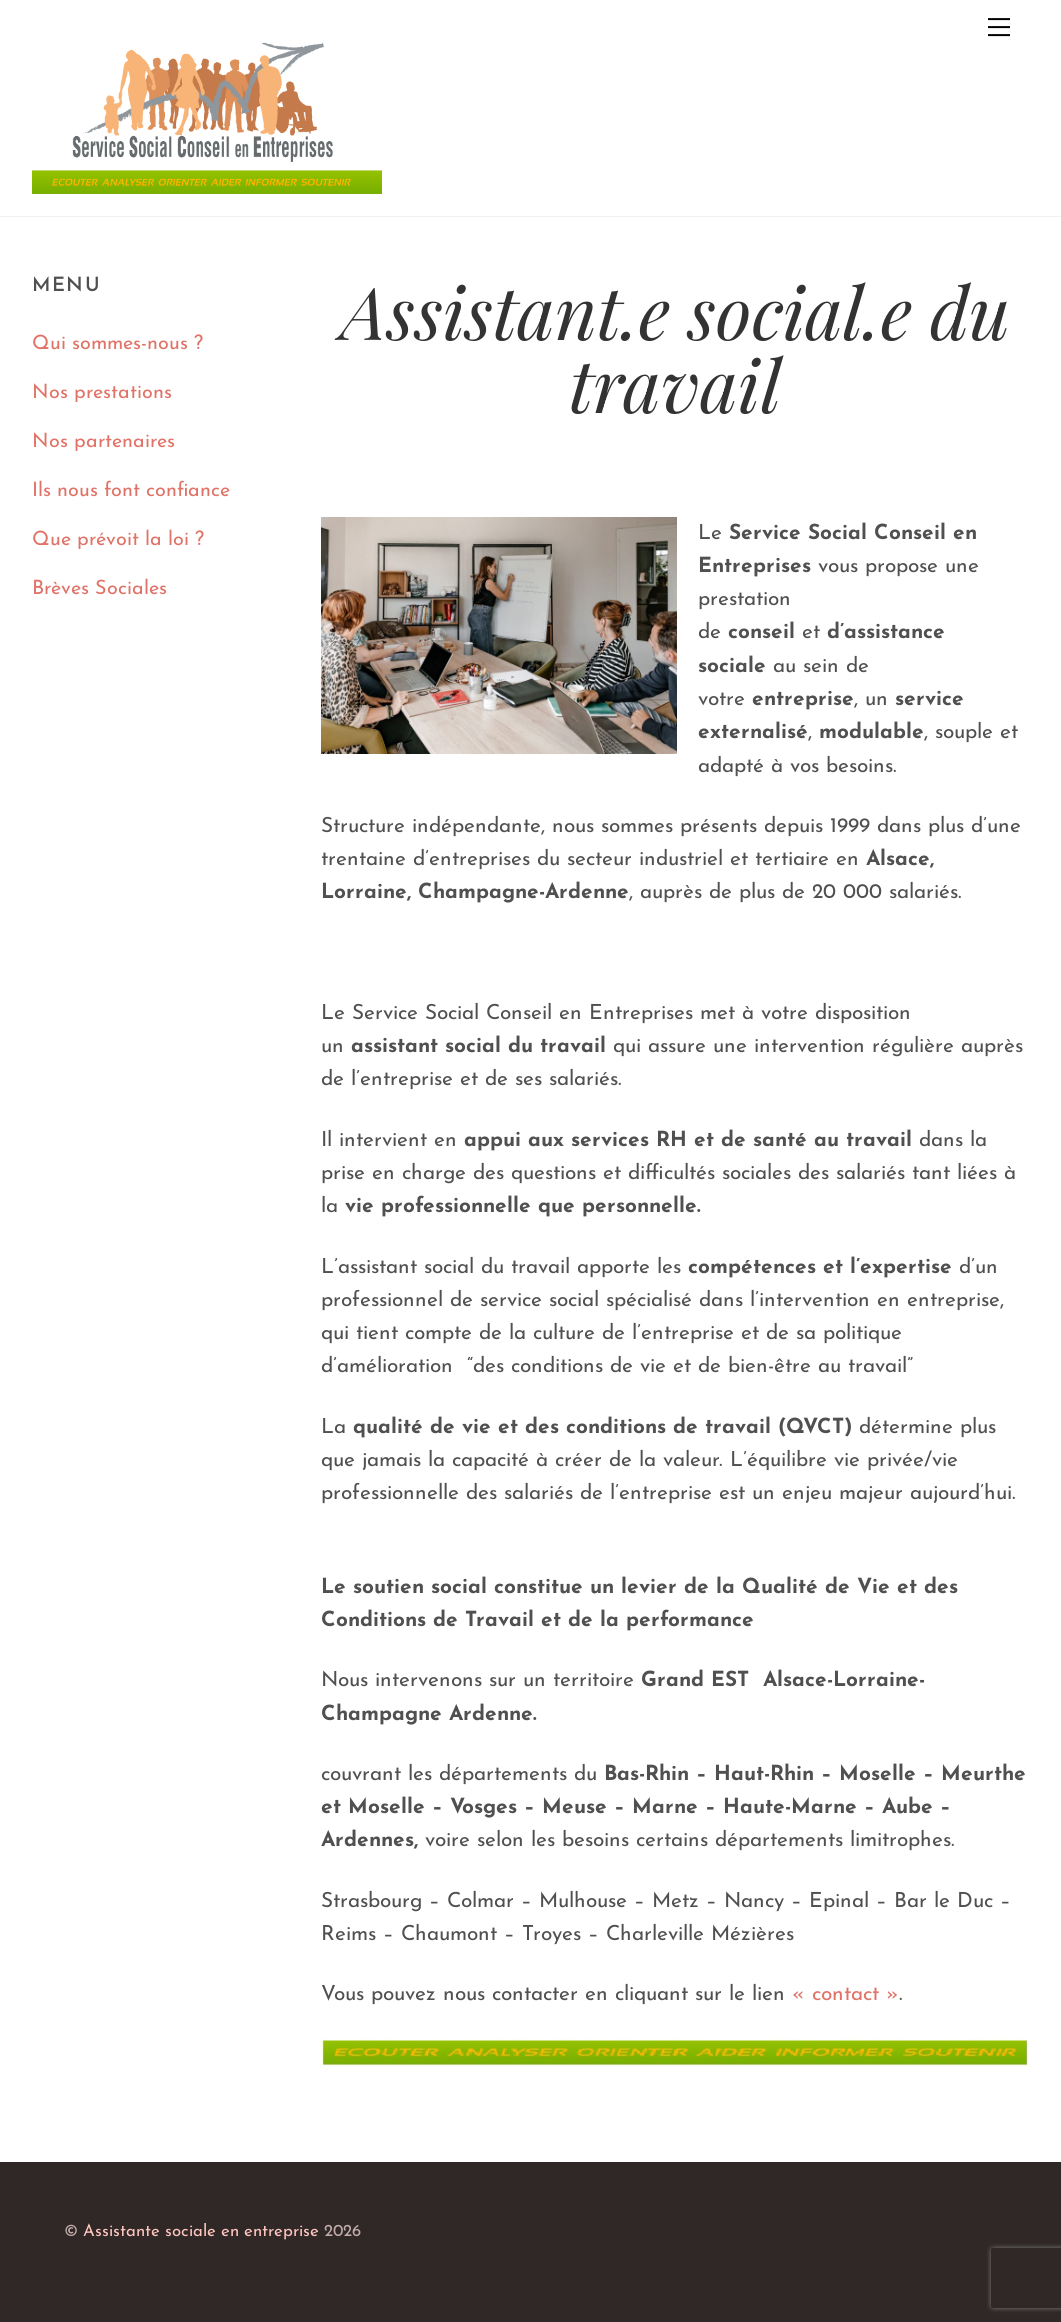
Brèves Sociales (99, 589)
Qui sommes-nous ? (117, 344)
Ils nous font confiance (131, 491)
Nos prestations (102, 393)
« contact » (845, 1994)
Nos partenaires (103, 442)
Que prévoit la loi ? (118, 540)
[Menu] (999, 27)
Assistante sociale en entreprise (201, 2231)
